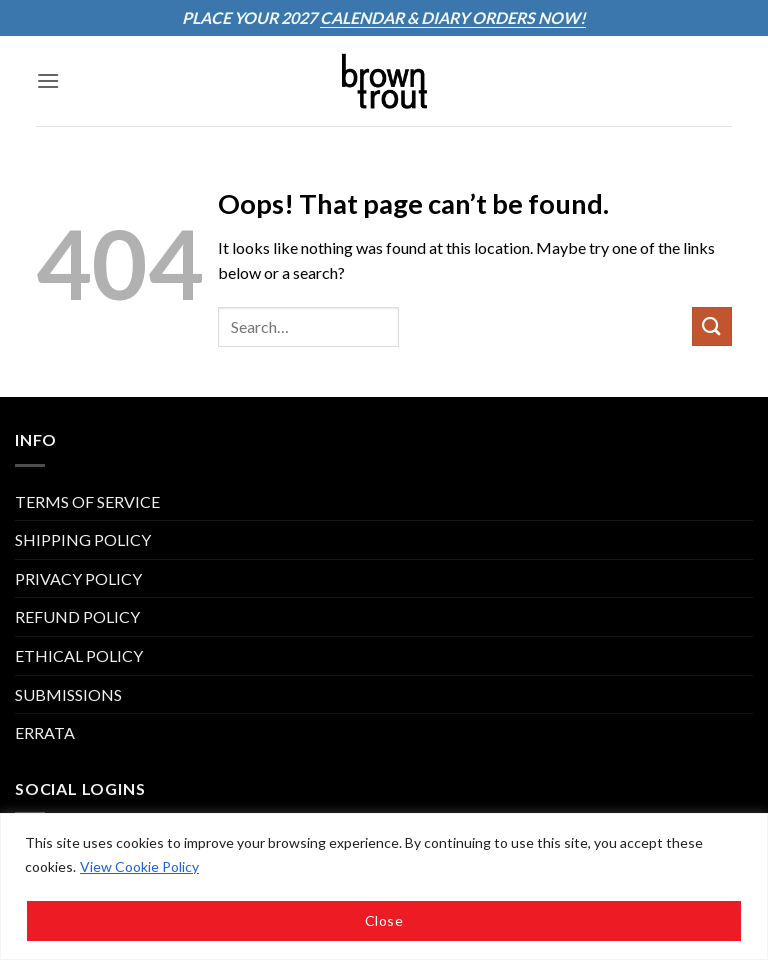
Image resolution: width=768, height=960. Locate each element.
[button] (48, 80)
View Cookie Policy (139, 866)
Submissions (68, 694)
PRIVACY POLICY (78, 578)
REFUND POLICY (77, 616)
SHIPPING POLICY (83, 539)
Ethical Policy (79, 655)
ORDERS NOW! (527, 17)
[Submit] (712, 326)
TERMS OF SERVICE (87, 501)
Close (384, 920)
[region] (384, 886)
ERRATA (45, 732)
